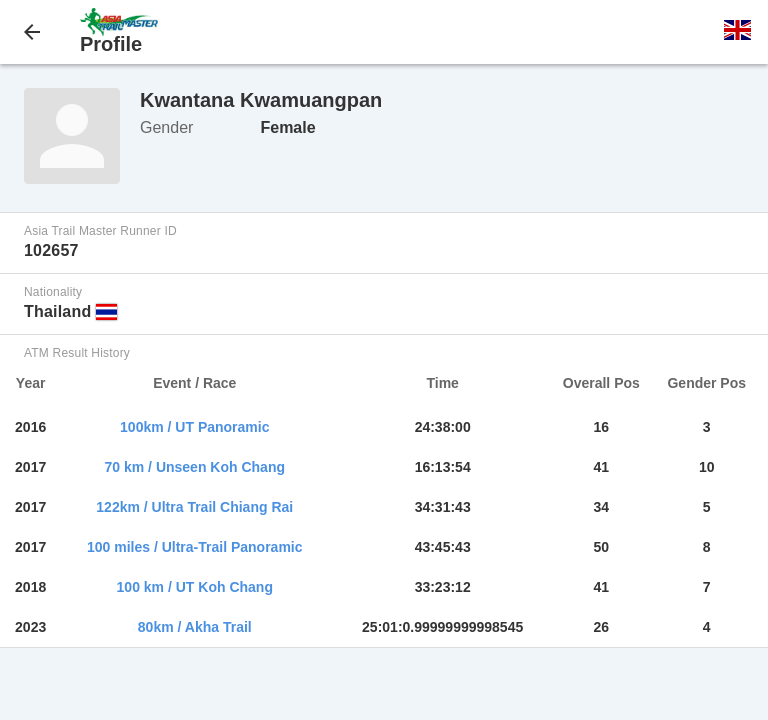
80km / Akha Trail (195, 627)
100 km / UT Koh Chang (195, 587)
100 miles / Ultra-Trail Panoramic (195, 547)
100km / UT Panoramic (194, 427)
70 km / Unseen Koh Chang (195, 467)
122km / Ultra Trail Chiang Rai (194, 507)
